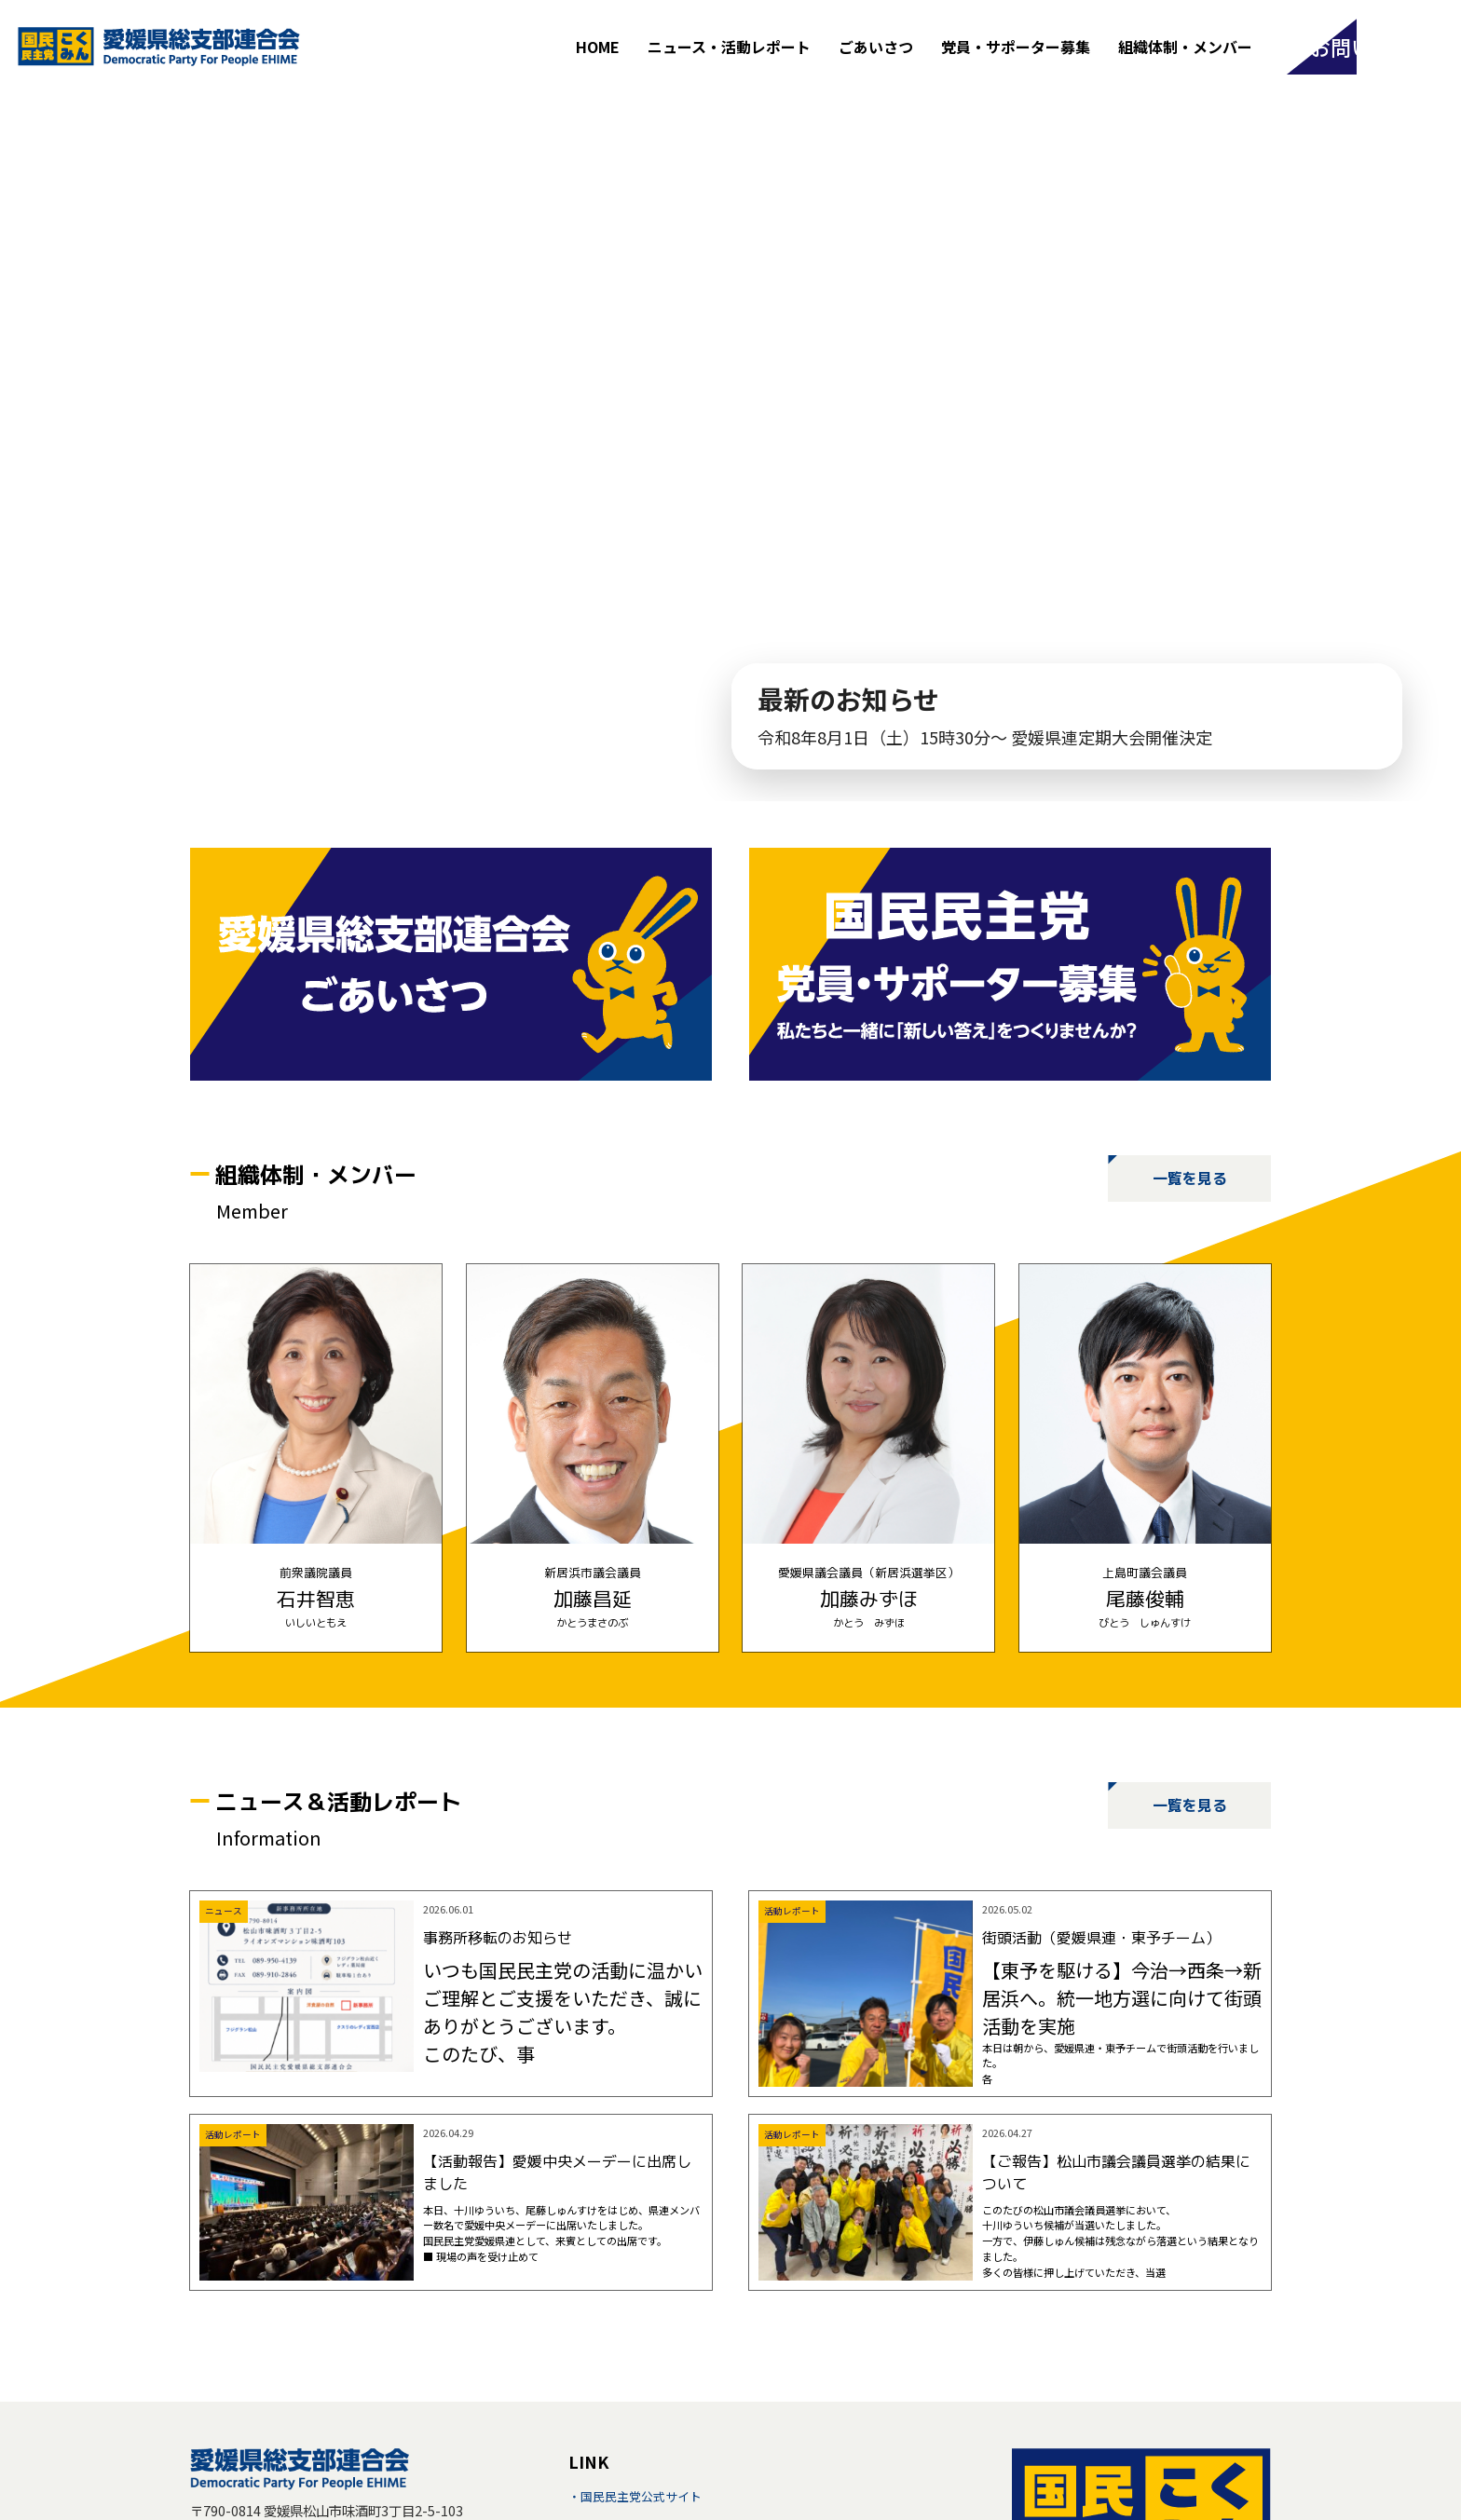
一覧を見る (1190, 1178)
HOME (594, 46)
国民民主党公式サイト (641, 2496)
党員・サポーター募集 (1011, 46)
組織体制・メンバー (1181, 46)
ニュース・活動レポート (725, 46)
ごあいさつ (872, 46)
